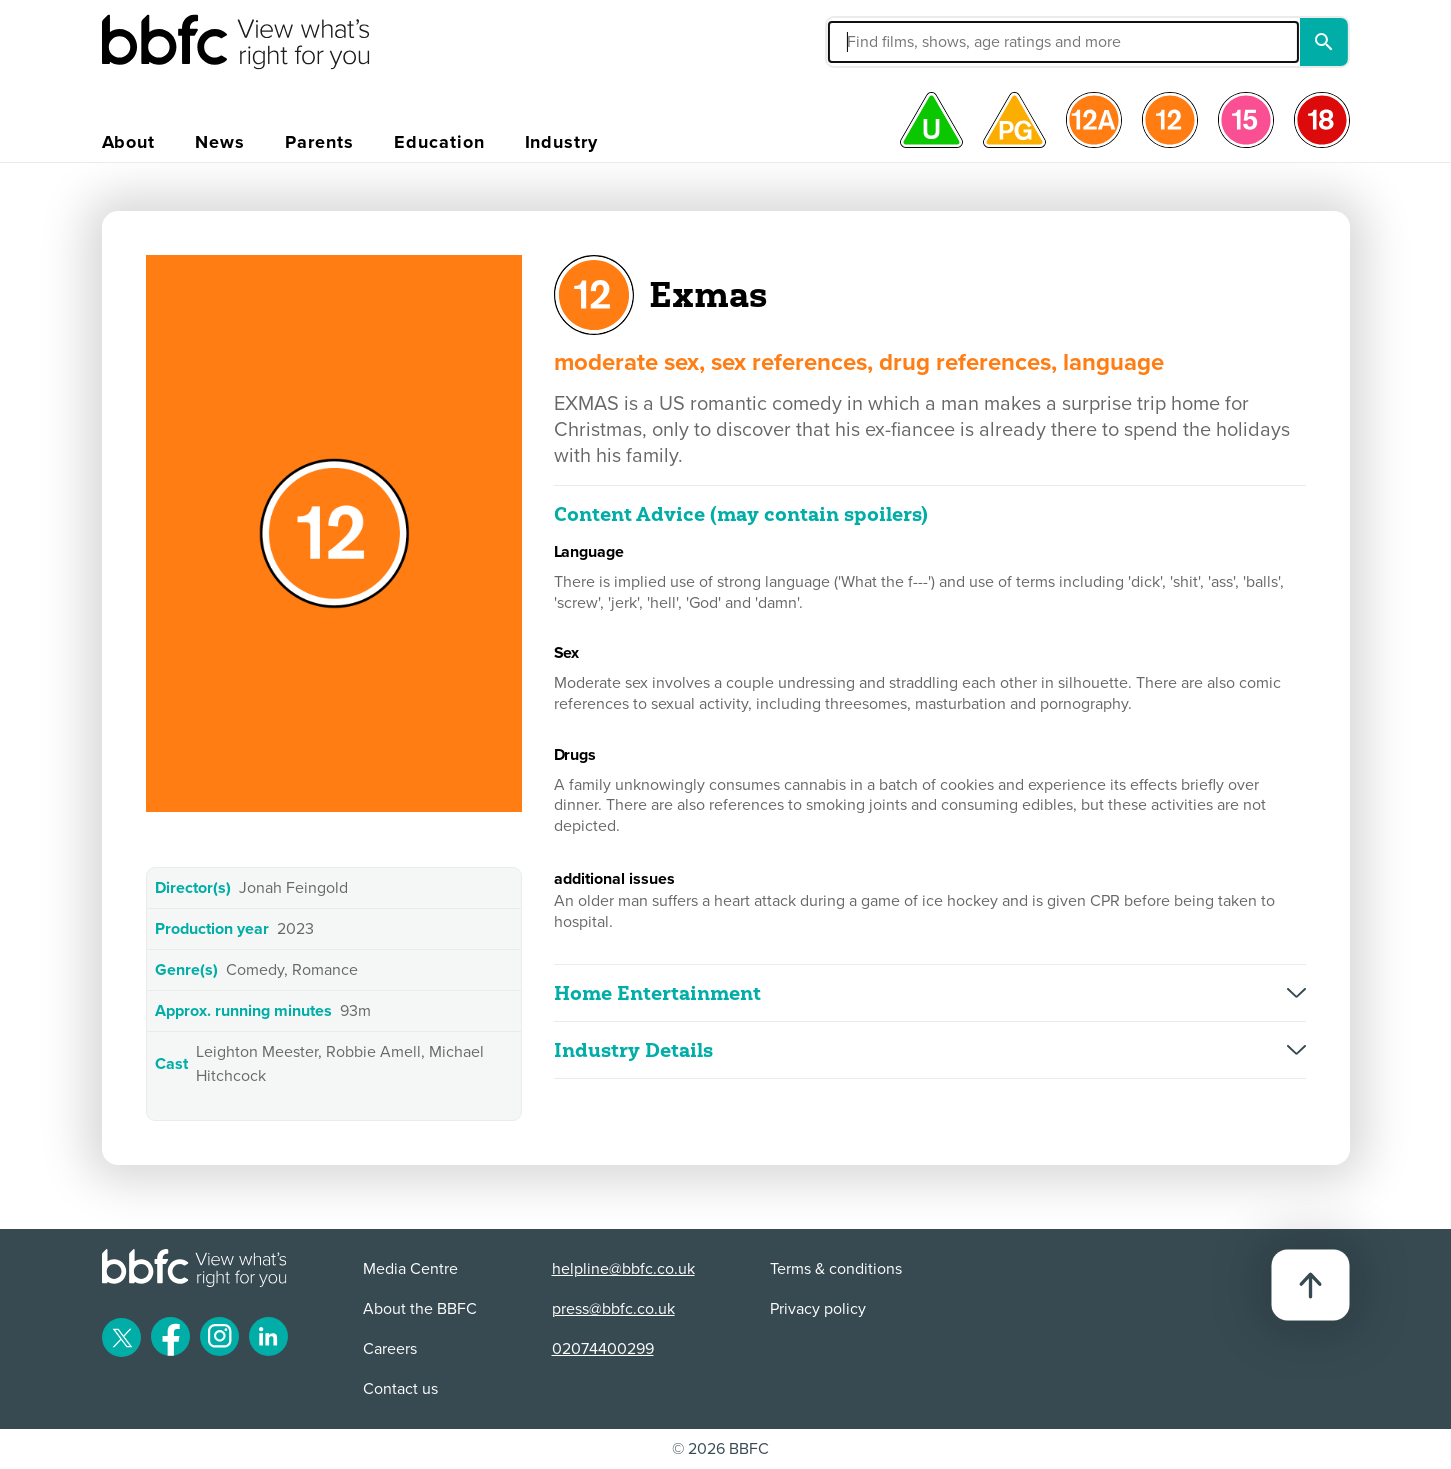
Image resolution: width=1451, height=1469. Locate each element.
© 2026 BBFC (720, 1449)
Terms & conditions (836, 1269)
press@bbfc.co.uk (613, 1309)
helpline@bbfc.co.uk (623, 1269)
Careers (390, 1349)
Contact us (400, 1389)
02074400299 (603, 1349)
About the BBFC (420, 1309)
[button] (913, 42)
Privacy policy (818, 1309)
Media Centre (410, 1269)
